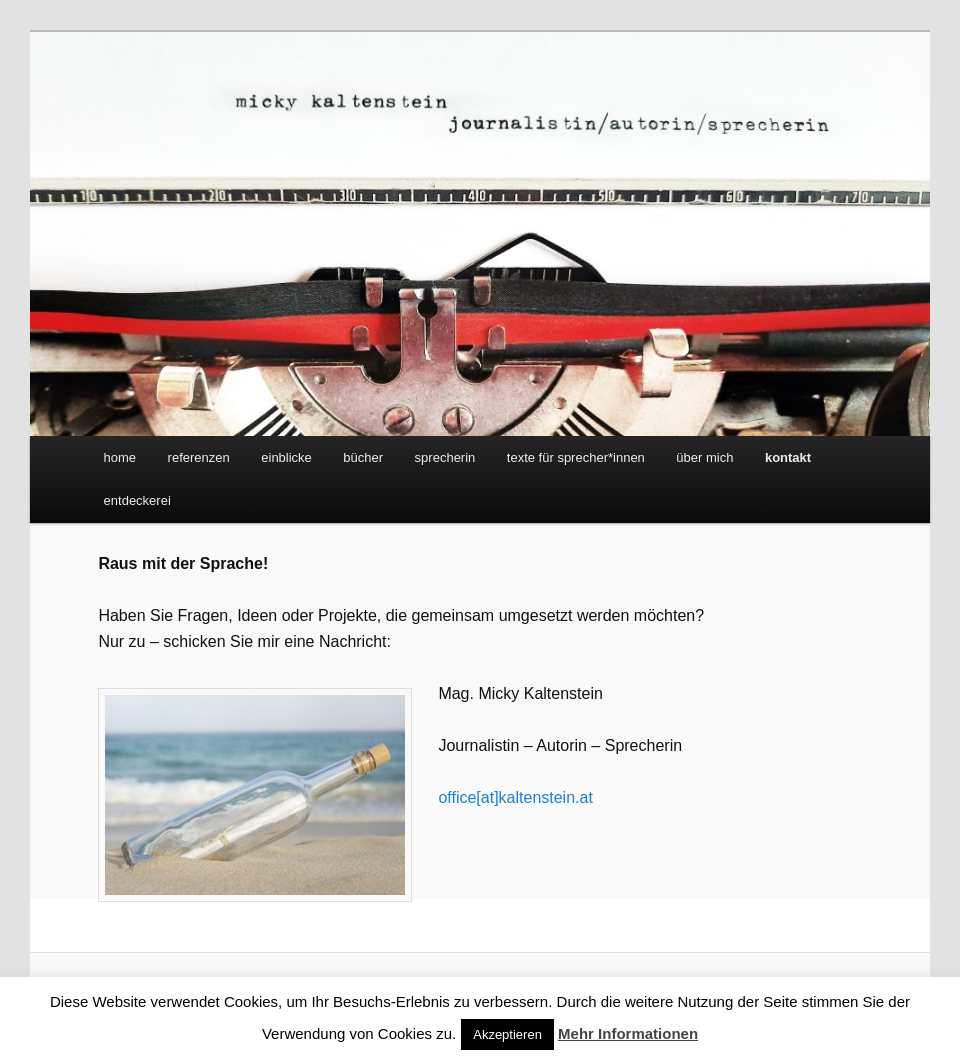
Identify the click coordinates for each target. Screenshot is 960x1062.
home (120, 457)
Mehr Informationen (628, 1033)
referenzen (199, 457)
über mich (704, 457)
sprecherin (445, 457)
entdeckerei (137, 500)
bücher (363, 457)
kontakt (788, 457)
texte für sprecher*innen (576, 457)
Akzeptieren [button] (507, 1034)
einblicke (286, 457)
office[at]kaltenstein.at (515, 797)
